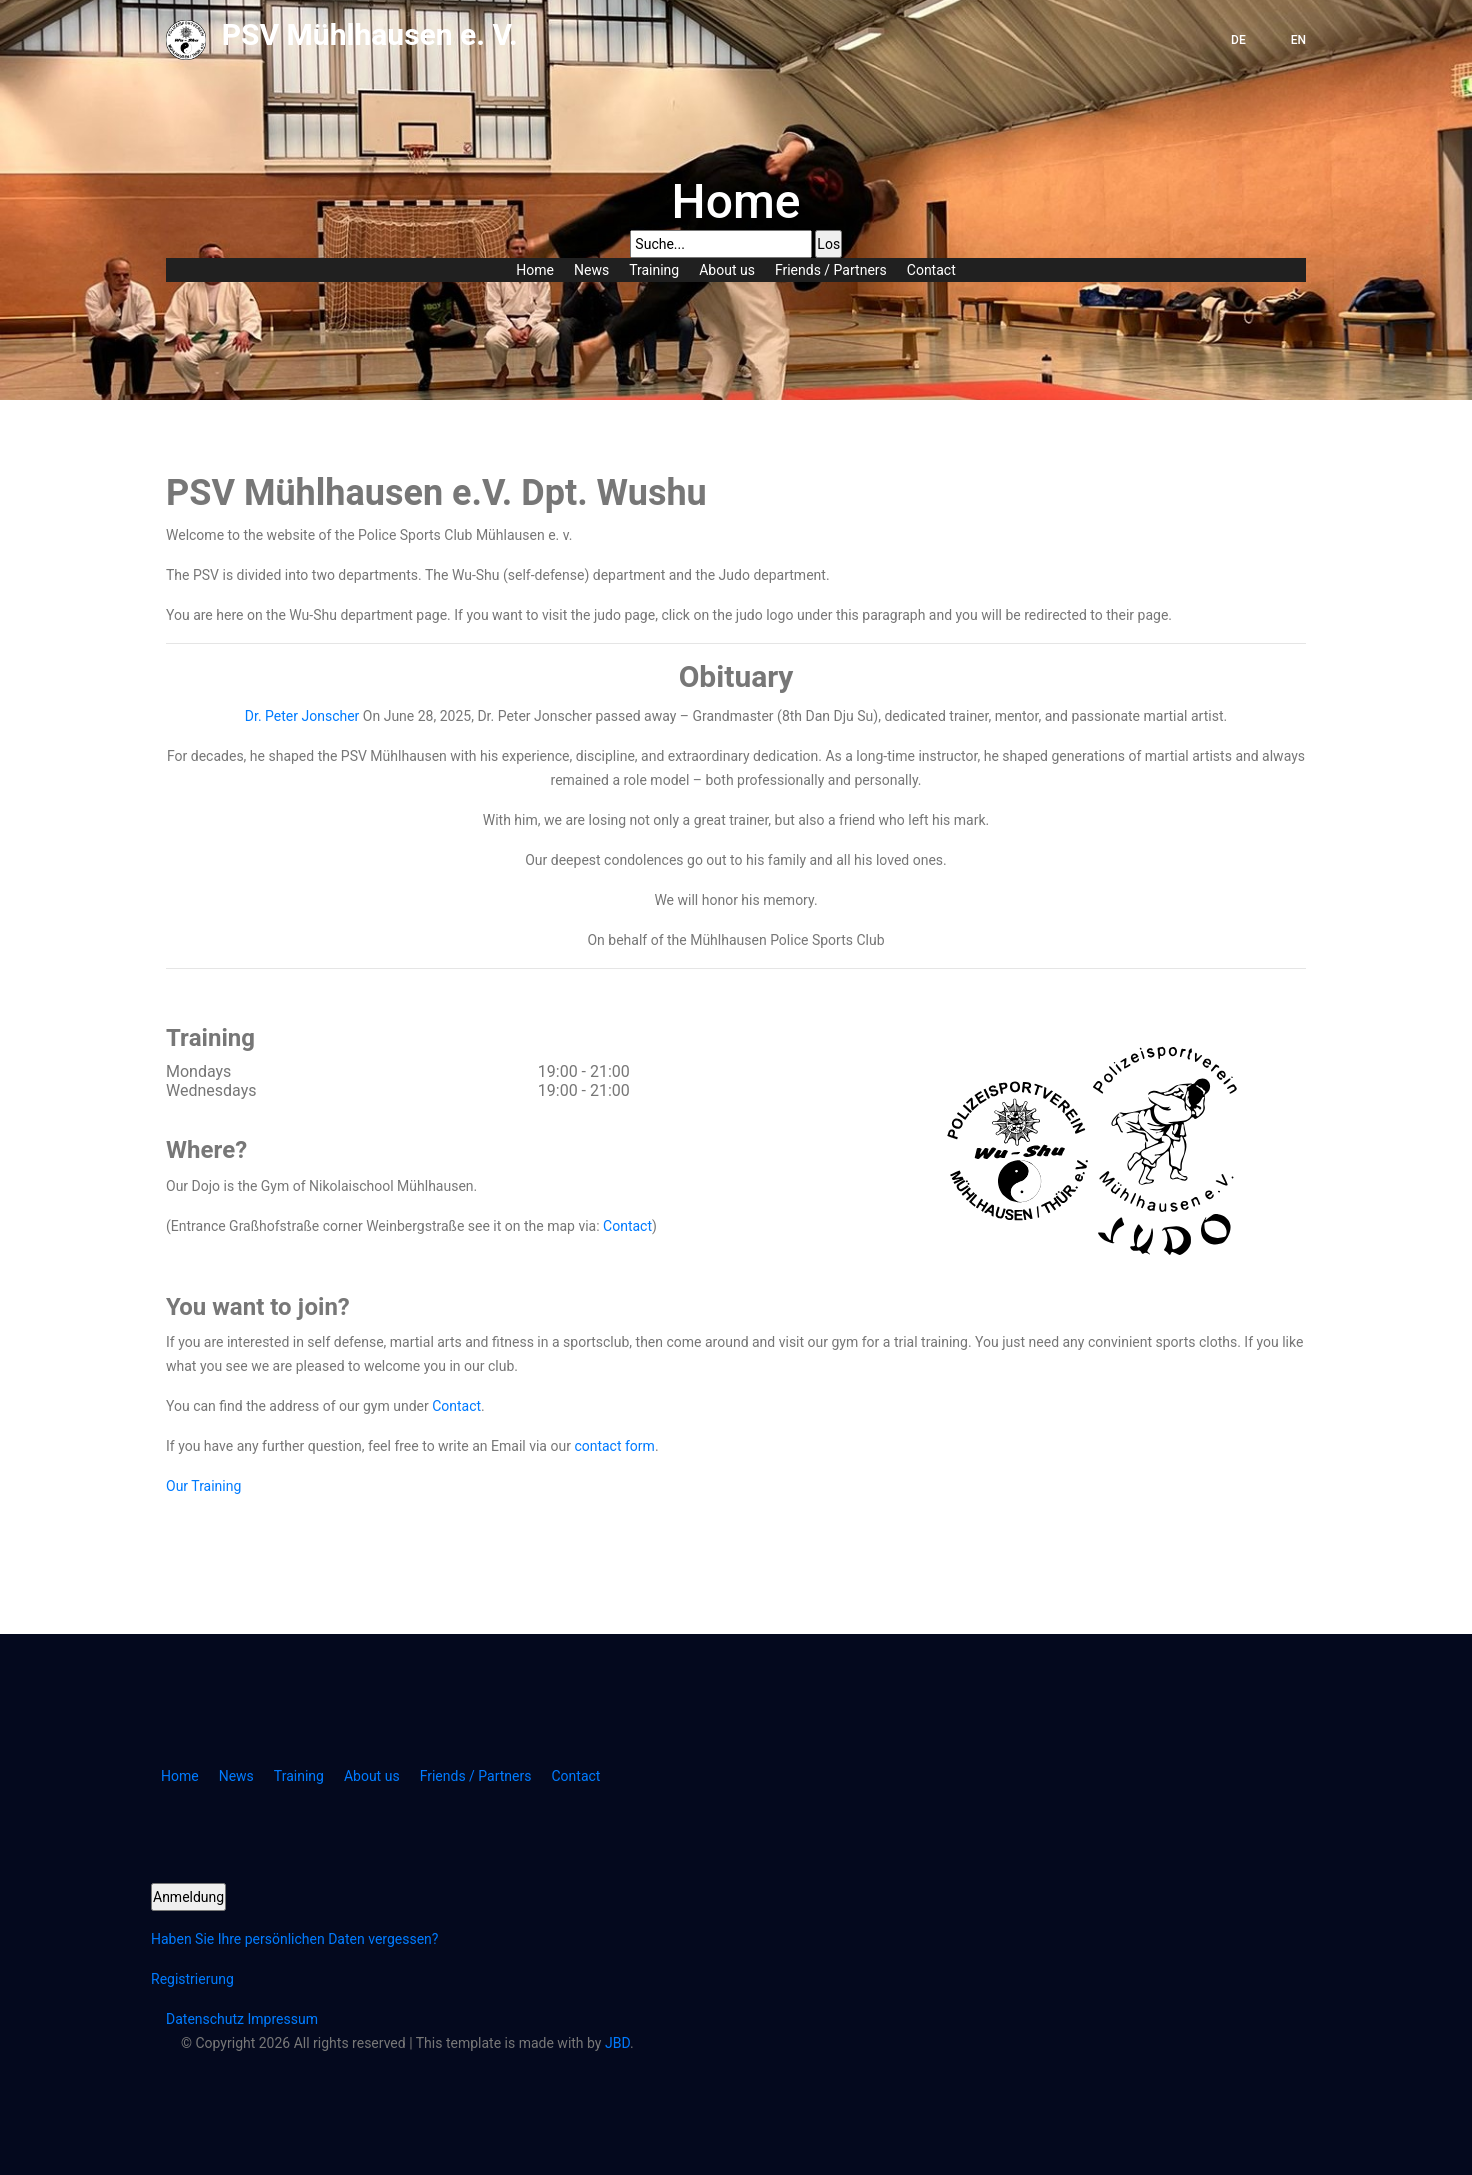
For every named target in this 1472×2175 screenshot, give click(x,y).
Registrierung (192, 1979)
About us (727, 270)
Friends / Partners (831, 270)
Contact (931, 270)
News (591, 270)
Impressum (283, 2019)
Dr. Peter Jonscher (302, 716)
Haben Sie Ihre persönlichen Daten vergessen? (294, 1939)
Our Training (203, 1486)
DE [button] (1238, 40)
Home (535, 270)
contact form (614, 1446)
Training (654, 270)
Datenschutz (207, 2019)
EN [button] (1298, 40)
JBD (617, 2043)
